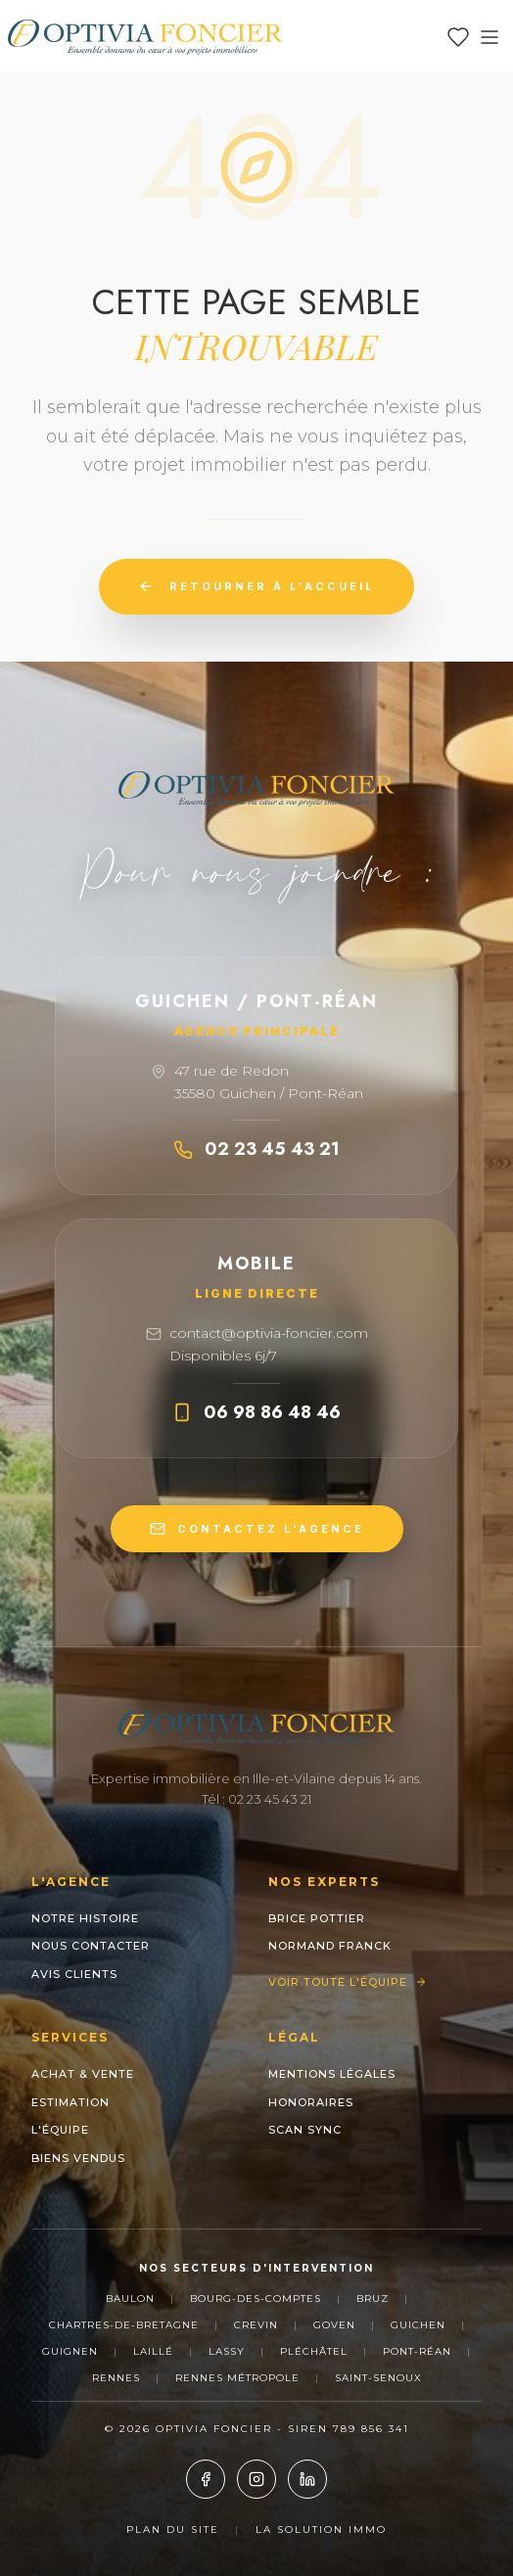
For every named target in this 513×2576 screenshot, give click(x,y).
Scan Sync (305, 2130)
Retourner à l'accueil (256, 586)
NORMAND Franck (330, 1946)
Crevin (256, 2325)
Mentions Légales (332, 2074)
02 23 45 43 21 (256, 1149)
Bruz (372, 2298)
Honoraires (310, 2102)
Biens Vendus (78, 2158)
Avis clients (74, 1974)
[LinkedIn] (307, 2479)
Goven (334, 2325)
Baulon (130, 2298)
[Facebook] (205, 2479)
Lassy (227, 2351)
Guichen (418, 2325)
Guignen (70, 2351)
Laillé (153, 2351)
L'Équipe (60, 2130)
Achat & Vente (82, 2074)
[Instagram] (256, 2479)
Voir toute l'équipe (347, 1982)
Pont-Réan (417, 2351)
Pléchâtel (314, 2351)
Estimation (70, 2102)
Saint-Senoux (378, 2377)
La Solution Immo (321, 2529)
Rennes (116, 2377)
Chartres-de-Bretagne (124, 2325)
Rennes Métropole (237, 2377)
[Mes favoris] (458, 37)
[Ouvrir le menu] (489, 37)
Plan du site (172, 2529)
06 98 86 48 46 (256, 1412)
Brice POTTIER (316, 1918)
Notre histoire (85, 1918)
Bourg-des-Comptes (255, 2298)
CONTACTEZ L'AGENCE (257, 1529)
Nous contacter (90, 1946)
